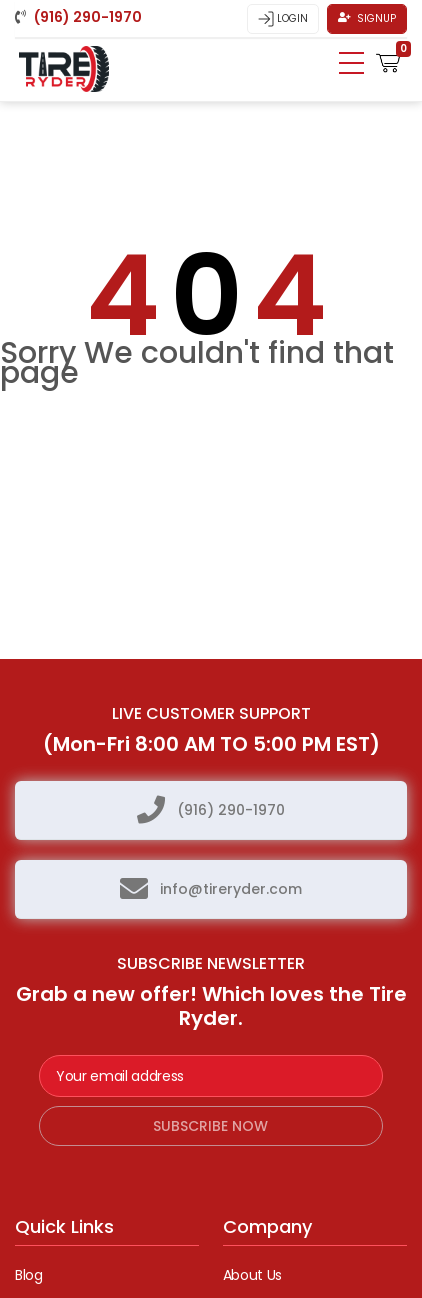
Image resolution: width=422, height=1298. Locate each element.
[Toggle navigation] (351, 63)
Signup (367, 18)
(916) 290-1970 (231, 810)
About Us (252, 1275)
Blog (29, 1275)
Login (283, 19)
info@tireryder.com (231, 889)
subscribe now (210, 1126)
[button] (388, 61)
